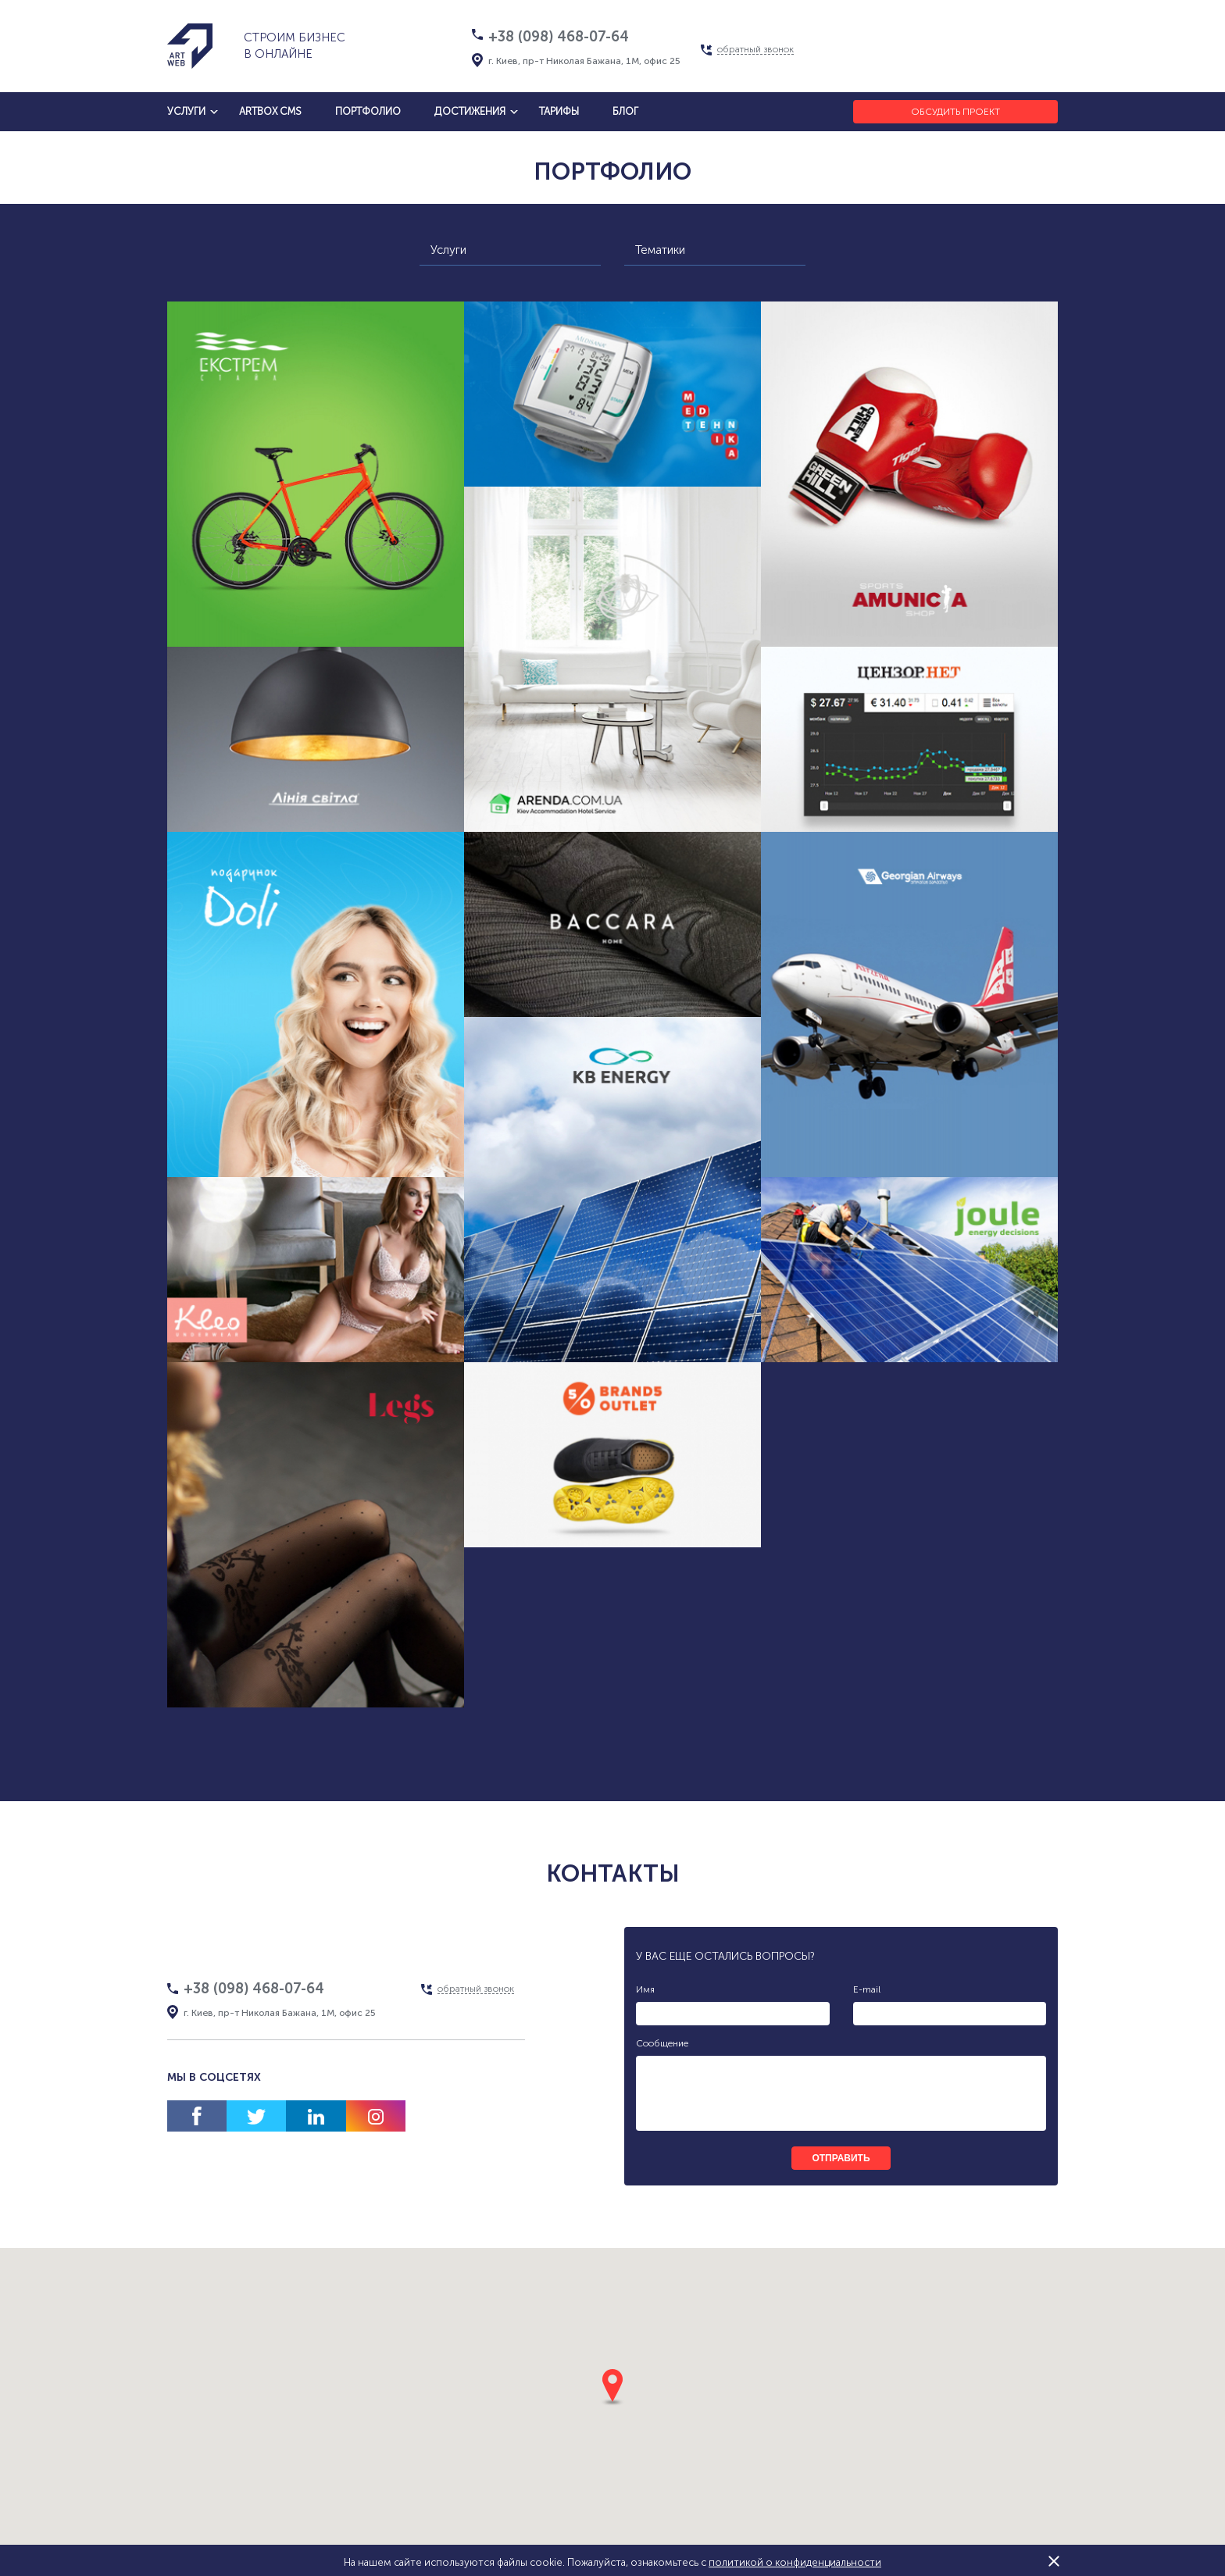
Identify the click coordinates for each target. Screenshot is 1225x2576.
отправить (841, 2158)
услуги (186, 111)
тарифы (559, 111)
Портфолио (368, 111)
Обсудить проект (955, 111)
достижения (469, 111)
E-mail (866, 1989)
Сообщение (662, 2043)
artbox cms (270, 111)
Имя (645, 1989)
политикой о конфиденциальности (795, 2562)
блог (625, 111)
